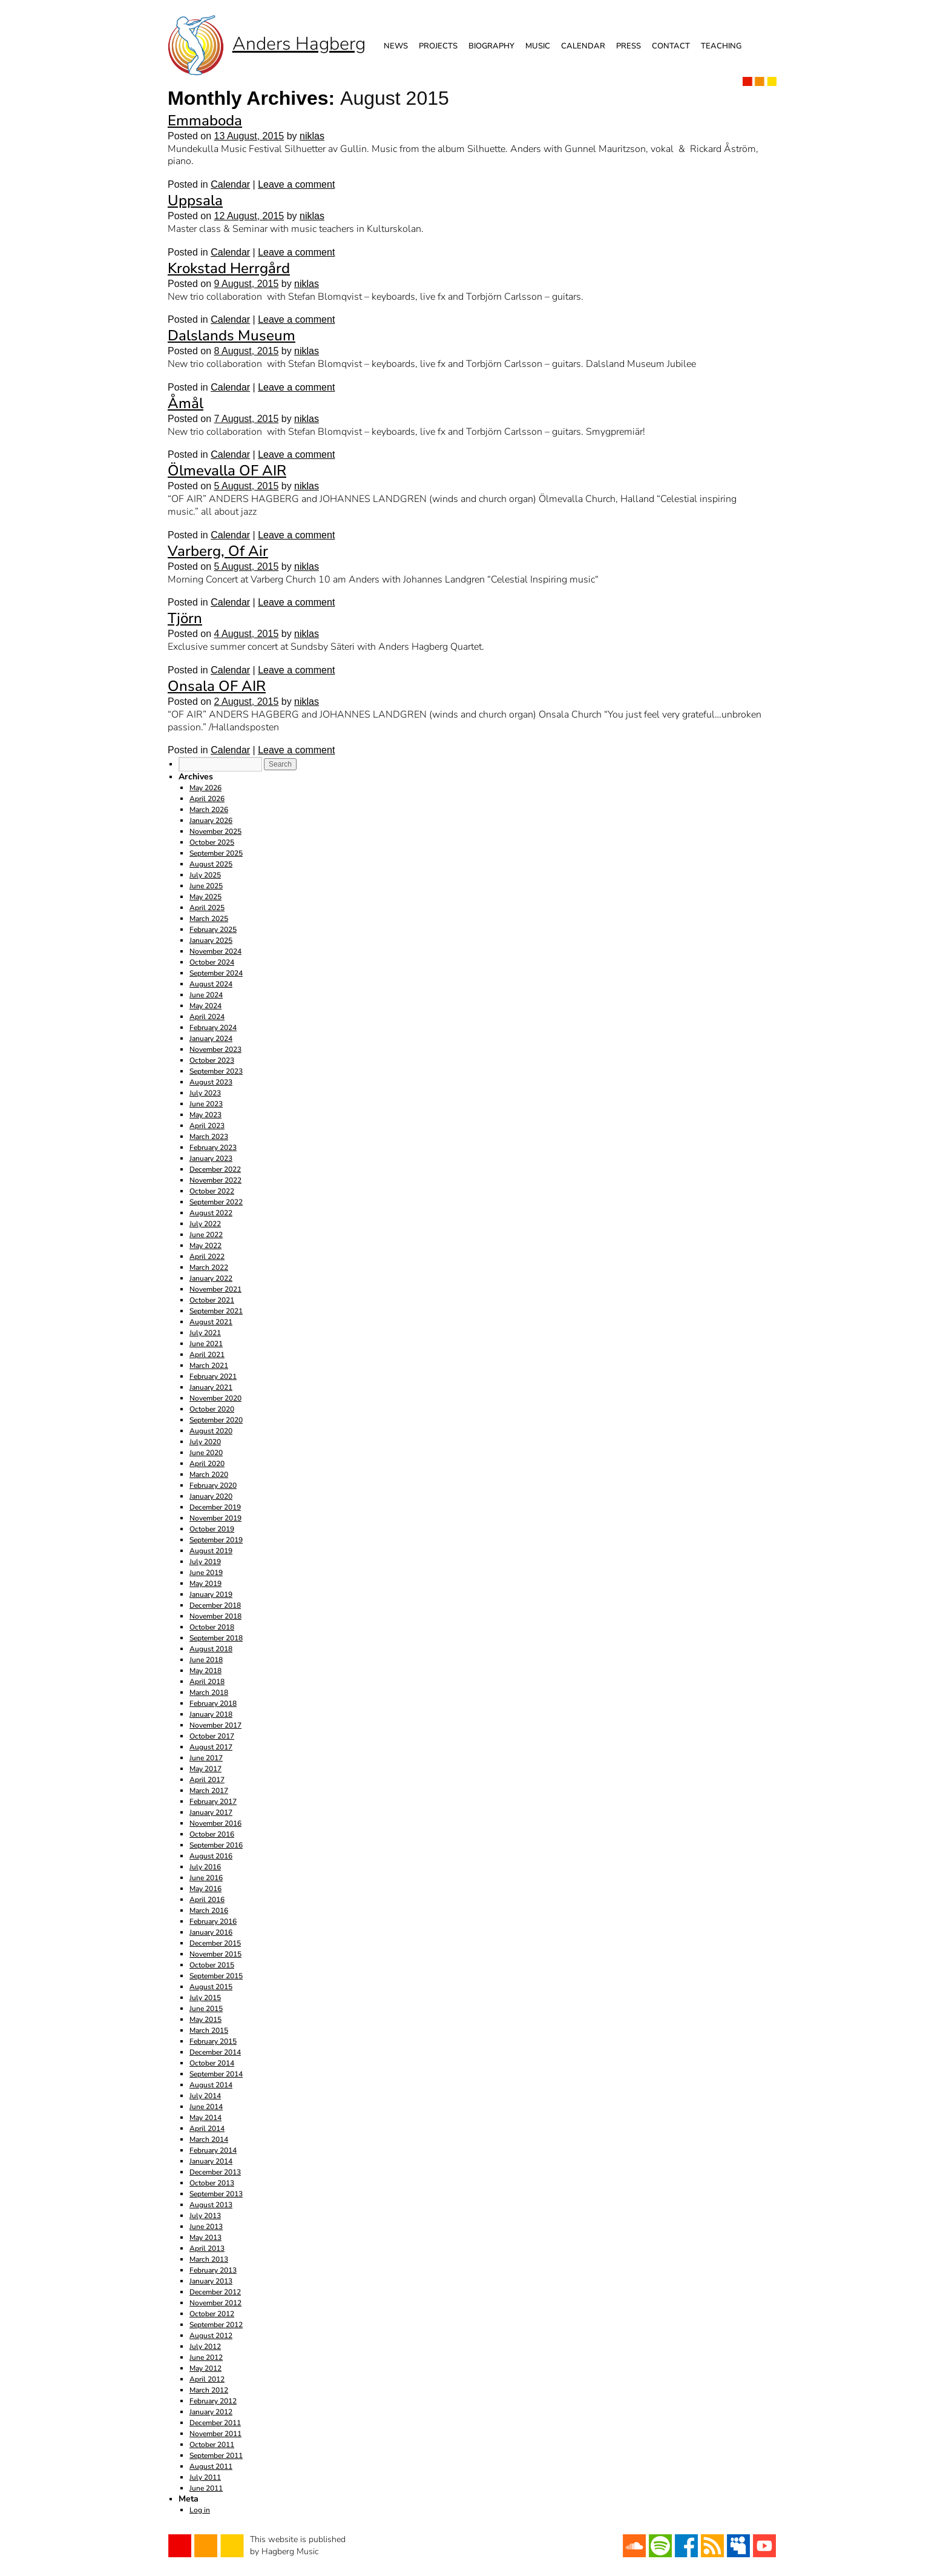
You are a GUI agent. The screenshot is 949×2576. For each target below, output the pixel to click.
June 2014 (206, 2107)
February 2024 (213, 1027)
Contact (671, 46)
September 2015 (216, 1976)
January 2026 (210, 820)
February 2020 (213, 1485)
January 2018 (210, 1714)
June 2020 (206, 1453)
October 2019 (211, 1529)
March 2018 (208, 1692)
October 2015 (211, 1965)
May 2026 (205, 788)
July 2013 (205, 2216)
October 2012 (211, 2314)
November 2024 (215, 951)
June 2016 (206, 1878)
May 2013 (205, 2237)
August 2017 (210, 1747)
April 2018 (207, 1681)
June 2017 (206, 1758)
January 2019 (210, 1594)
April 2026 (207, 799)
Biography (491, 46)
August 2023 (210, 1082)
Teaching (721, 46)
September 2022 (216, 1202)
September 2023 (216, 1071)
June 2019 (206, 1572)
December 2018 (215, 1605)
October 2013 (211, 2183)
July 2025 (205, 875)
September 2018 (216, 1638)
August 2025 (210, 864)
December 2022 (215, 1169)
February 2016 (213, 1921)
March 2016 (208, 1910)
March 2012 (208, 2390)
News (396, 46)
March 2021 (208, 1365)
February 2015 (213, 2041)
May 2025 (205, 897)
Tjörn (185, 618)
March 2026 (208, 809)
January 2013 (210, 2281)
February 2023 (213, 1147)
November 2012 (215, 2303)
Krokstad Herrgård (229, 268)
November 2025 (215, 831)
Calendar (583, 46)
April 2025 (207, 908)
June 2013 (206, 2226)
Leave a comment (296, 184)
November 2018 (215, 1616)
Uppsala (195, 200)
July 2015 (205, 1998)
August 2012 (210, 2335)
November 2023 (215, 1049)
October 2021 (211, 1300)
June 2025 (206, 886)
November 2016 (215, 1823)
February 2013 (213, 2270)
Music (537, 46)
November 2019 (215, 1518)
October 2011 (211, 2444)
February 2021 (213, 1376)
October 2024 (211, 962)
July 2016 (205, 1867)
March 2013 (208, 2259)
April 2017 (207, 1780)
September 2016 (216, 1845)
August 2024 (210, 984)
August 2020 (210, 1431)
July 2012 (205, 2346)
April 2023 (207, 1126)
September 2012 (216, 2325)
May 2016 (205, 1889)
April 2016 (207, 1899)
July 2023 (205, 1093)
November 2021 (215, 1289)
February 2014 (213, 2150)
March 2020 (208, 1474)
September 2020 (216, 1420)
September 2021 (216, 1311)
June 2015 (206, 2008)
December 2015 (215, 1943)
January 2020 (210, 1496)
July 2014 (205, 2096)
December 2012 (215, 2292)
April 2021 (207, 1354)
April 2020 (207, 1463)
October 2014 (211, 2063)
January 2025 (210, 940)
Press (628, 46)
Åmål (185, 403)
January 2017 (210, 1812)
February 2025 (213, 929)
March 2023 (208, 1136)
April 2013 (207, 2248)
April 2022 (207, 1256)
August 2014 (210, 2085)
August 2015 (210, 1987)
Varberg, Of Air (218, 551)
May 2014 (205, 2117)
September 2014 (216, 2074)
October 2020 (211, 1409)
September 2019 (216, 1540)
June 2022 (206, 1235)
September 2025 (216, 853)
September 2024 (216, 973)
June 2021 (206, 1344)
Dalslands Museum (231, 335)
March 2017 (208, 1790)
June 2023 (206, 1104)
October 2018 (211, 1627)
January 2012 (210, 2412)
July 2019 (205, 1562)
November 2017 (215, 1725)
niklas (312, 136)
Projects (438, 46)
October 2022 (211, 1191)
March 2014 (208, 2139)
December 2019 (215, 1507)
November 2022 (215, 1180)
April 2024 (207, 1017)
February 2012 (213, 2401)
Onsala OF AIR (217, 686)
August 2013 (210, 2205)
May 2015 (205, 2019)
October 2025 (211, 842)
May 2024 (205, 1006)
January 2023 (210, 1158)
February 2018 (213, 1703)
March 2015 (208, 2030)
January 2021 (210, 1387)
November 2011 (215, 2434)
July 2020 (205, 1442)
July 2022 (205, 1224)
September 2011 (216, 2455)
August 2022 (210, 1213)
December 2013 (215, 2172)
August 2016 (210, 1856)
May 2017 (205, 1769)
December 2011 (215, 2423)
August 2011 (210, 2466)
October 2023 (211, 1060)
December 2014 (215, 2052)
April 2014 (207, 2128)
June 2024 (206, 995)
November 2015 (215, 1954)
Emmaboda (205, 120)
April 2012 (207, 2379)
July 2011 (205, 2477)
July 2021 (205, 1333)
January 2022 (210, 1278)
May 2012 (205, 2368)
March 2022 (208, 1267)
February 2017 (213, 1801)
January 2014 (210, 2161)
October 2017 (211, 1736)
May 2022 (205, 1245)
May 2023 (205, 1115)
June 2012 (206, 2357)
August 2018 (210, 1649)
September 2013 (216, 2194)
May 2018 (205, 1671)
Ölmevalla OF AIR (227, 470)
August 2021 (210, 1322)
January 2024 (210, 1038)
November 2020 (215, 1398)
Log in (199, 2510)
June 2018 (206, 1660)
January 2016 (210, 1932)
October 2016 (211, 1834)
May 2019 (205, 1583)
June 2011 (206, 2488)
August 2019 (210, 1551)
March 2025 (208, 918)
